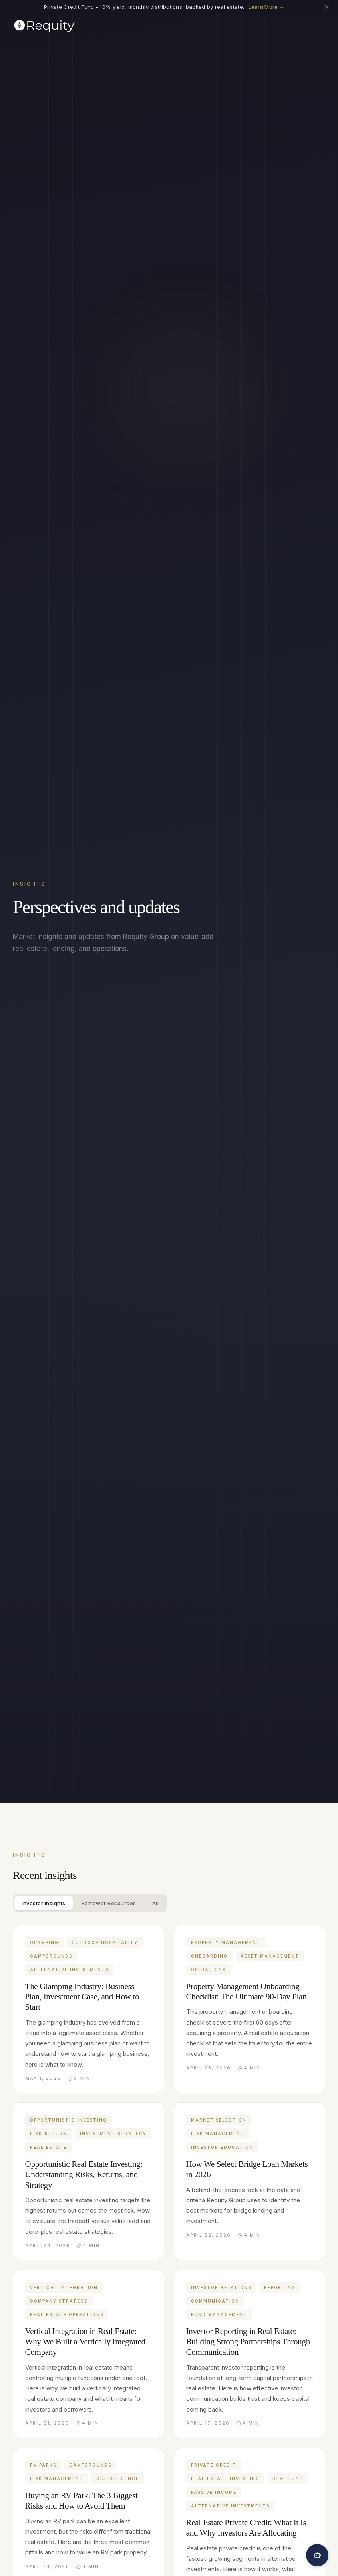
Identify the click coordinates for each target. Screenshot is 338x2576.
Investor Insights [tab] (44, 1903)
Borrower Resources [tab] (109, 1903)
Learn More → (267, 7)
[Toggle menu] (320, 25)
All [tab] (155, 1903)
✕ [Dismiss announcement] (326, 7)
